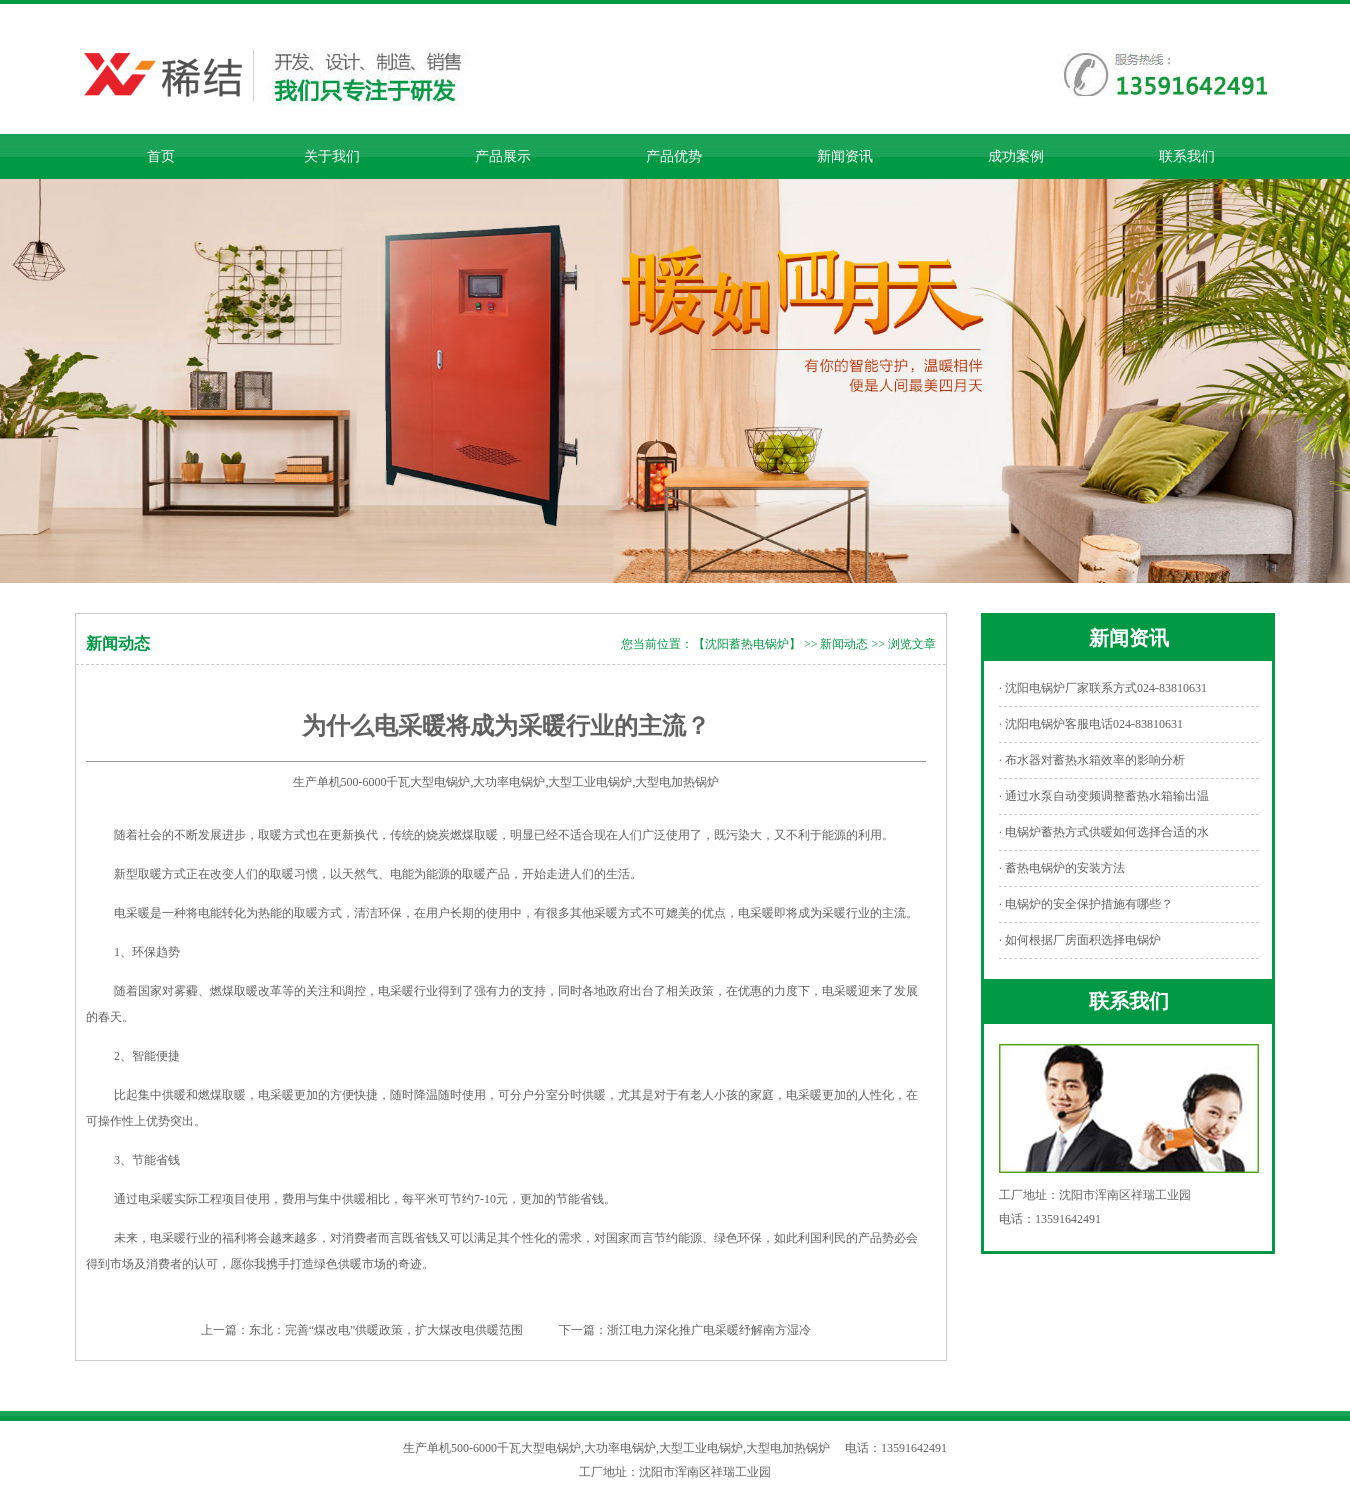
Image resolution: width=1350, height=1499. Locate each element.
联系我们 (1187, 156)
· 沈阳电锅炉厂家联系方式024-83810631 (1103, 688)
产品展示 (503, 156)
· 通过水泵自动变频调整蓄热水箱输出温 (1104, 796)
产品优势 (674, 156)
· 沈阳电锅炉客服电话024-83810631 (1091, 724)
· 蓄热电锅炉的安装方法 (1062, 868)
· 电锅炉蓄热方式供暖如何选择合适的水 (1104, 832)
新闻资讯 (845, 156)
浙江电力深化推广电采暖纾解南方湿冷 (709, 1330)
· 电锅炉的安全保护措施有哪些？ (1086, 904)
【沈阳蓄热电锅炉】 (747, 644)
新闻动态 (844, 644)
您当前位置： (657, 644)
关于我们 (332, 156)
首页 (161, 156)
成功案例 (1016, 156)
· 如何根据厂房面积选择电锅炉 (1080, 940)
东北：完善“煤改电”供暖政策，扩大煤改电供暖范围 (386, 1330)
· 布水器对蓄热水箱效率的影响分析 (1092, 760)
